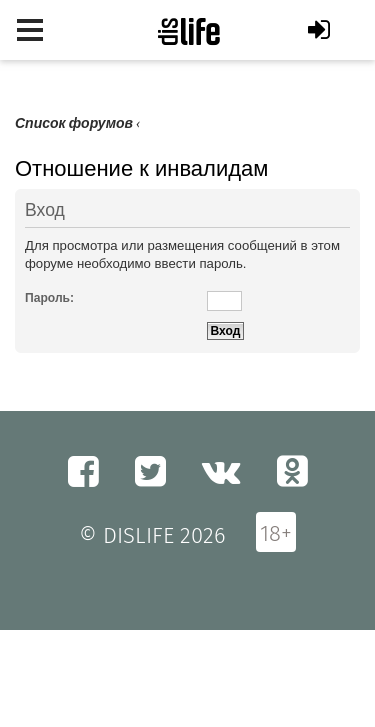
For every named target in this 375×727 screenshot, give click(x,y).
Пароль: (49, 298)
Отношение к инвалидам (141, 168)
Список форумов (74, 123)
